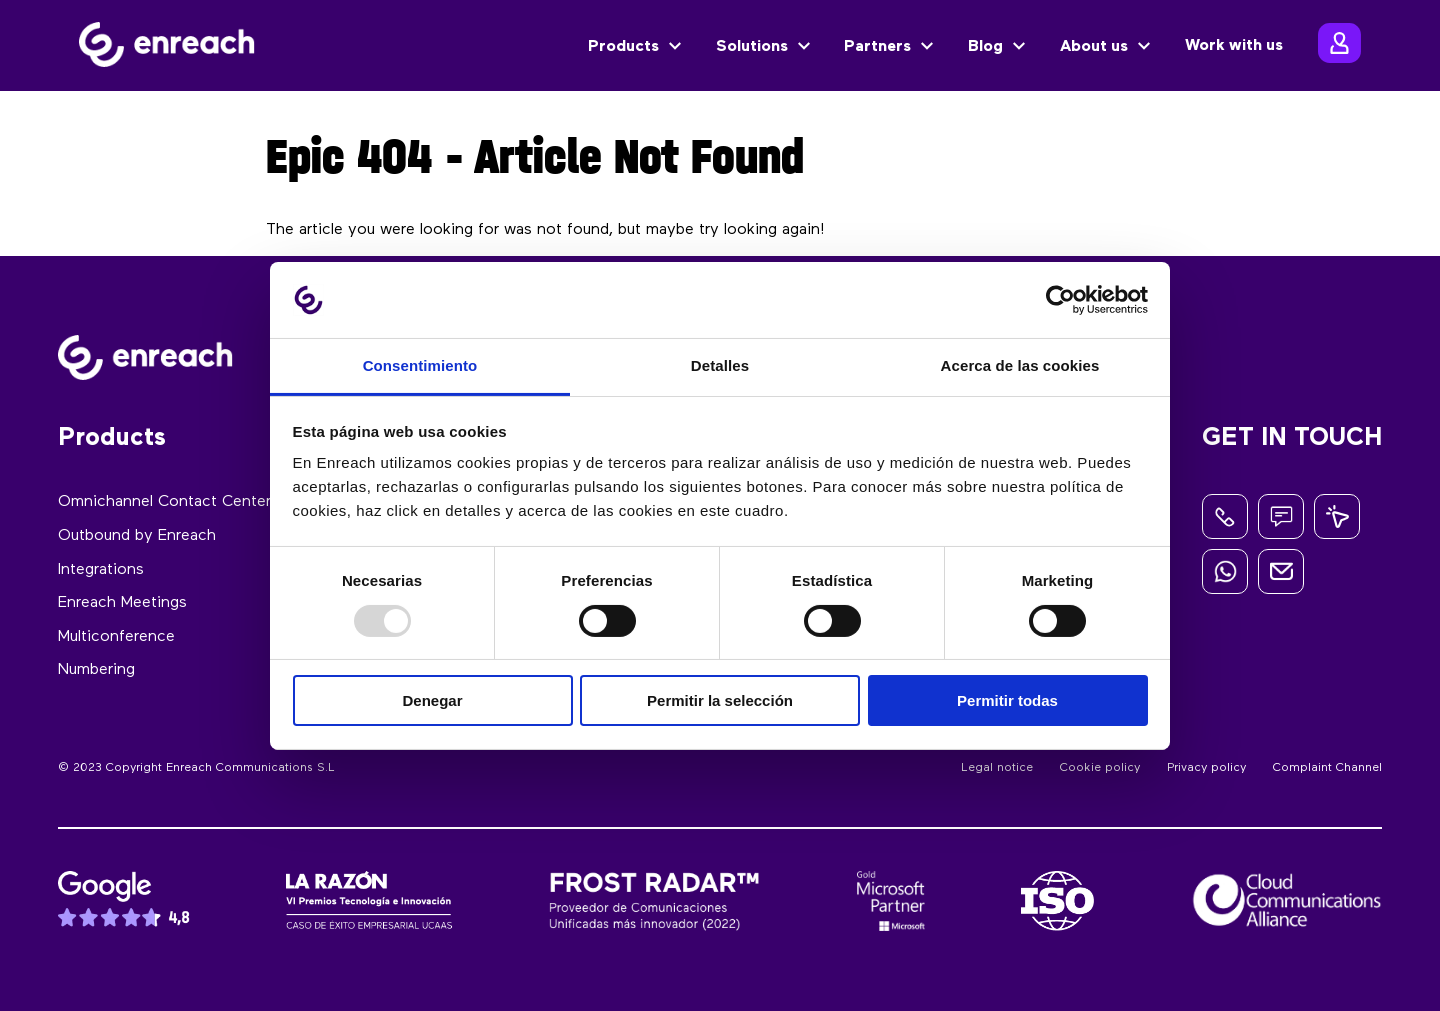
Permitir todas (1007, 700)
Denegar (432, 700)
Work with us (1234, 46)
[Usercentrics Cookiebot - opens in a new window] (1060, 300)
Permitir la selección (720, 700)
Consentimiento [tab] (420, 365)
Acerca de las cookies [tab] (1020, 365)
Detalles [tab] (720, 365)
